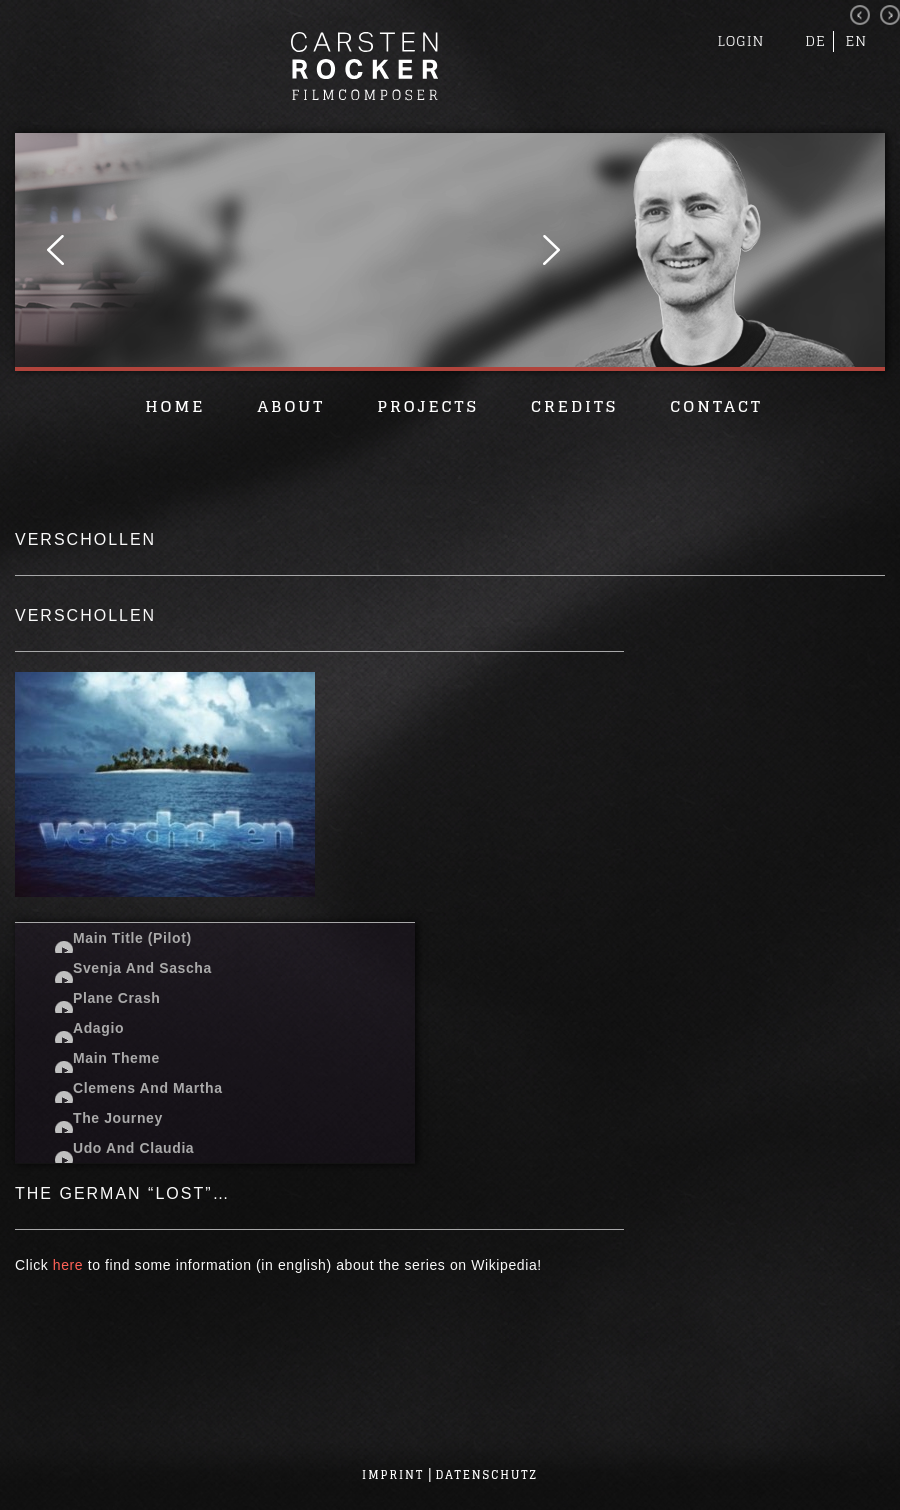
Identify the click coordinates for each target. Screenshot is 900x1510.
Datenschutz (487, 1475)
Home (175, 406)
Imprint (393, 1475)
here (68, 1265)
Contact (716, 406)
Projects (428, 406)
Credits (574, 406)
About (291, 406)
